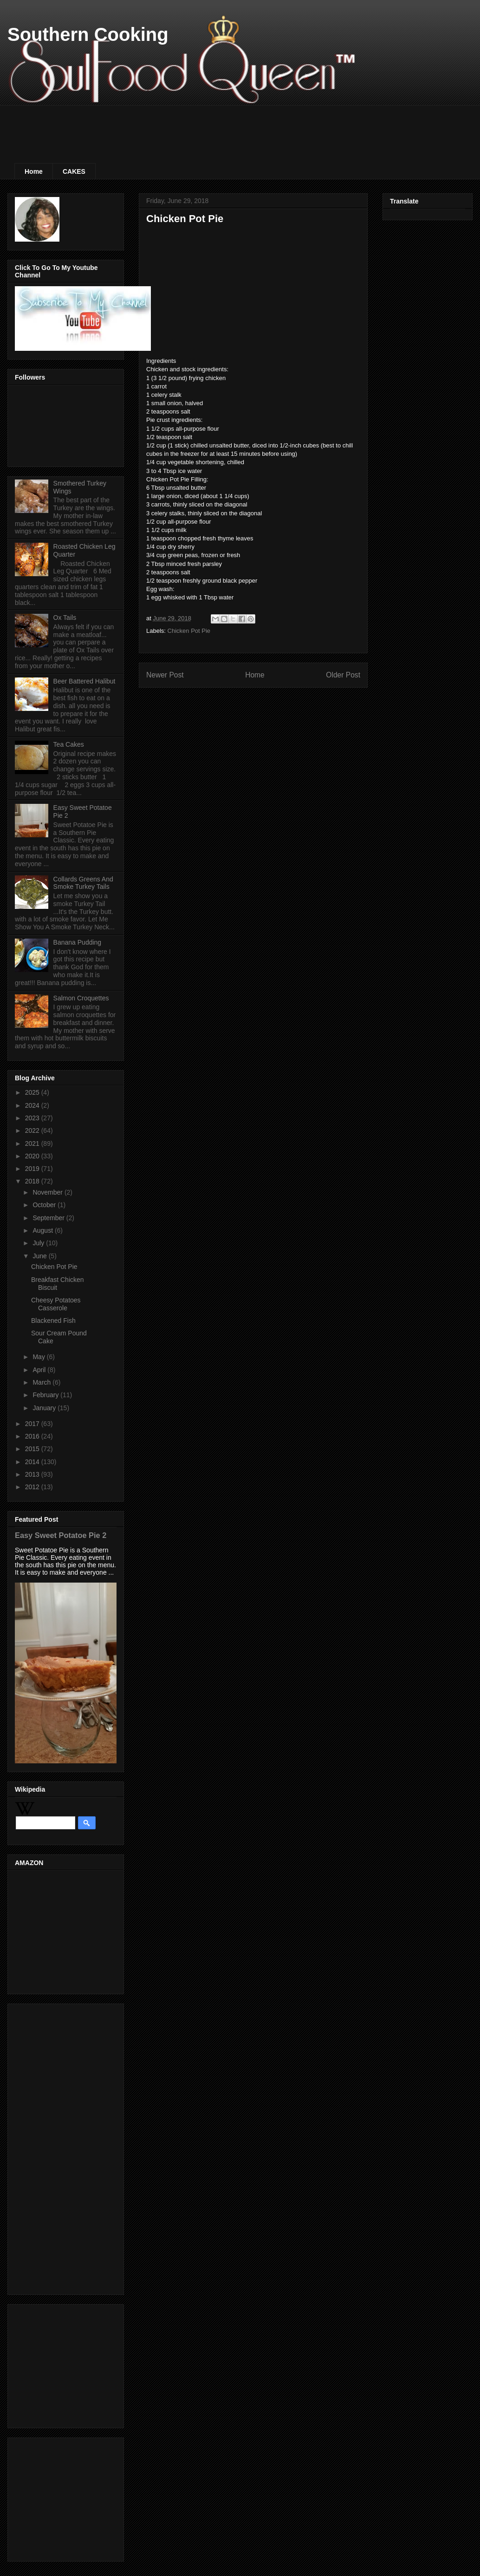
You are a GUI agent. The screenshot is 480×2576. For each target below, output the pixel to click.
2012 (33, 1487)
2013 (33, 1474)
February (46, 1395)
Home (34, 171)
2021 (33, 1143)
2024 (33, 1105)
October (45, 1205)
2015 (33, 1448)
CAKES (74, 171)
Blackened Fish (53, 1320)
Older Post (343, 675)
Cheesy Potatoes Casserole (56, 1304)
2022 (33, 1130)
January (45, 1408)
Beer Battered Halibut (84, 681)
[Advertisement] (183, 126)
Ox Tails (65, 617)
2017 (33, 1423)
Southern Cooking (88, 34)
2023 (33, 1118)
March (42, 1382)
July (39, 1243)
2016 (33, 1436)
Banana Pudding (77, 942)
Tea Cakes (68, 744)
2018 (33, 1181)
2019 (33, 1168)
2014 (33, 1461)
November (48, 1192)
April (39, 1369)
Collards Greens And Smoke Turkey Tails (83, 883)
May (39, 1356)
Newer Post (165, 675)
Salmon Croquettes (81, 998)
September (49, 1218)
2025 (33, 1092)
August (43, 1230)
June (40, 1256)
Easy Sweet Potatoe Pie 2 (60, 1535)
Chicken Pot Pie (189, 630)
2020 (33, 1156)
